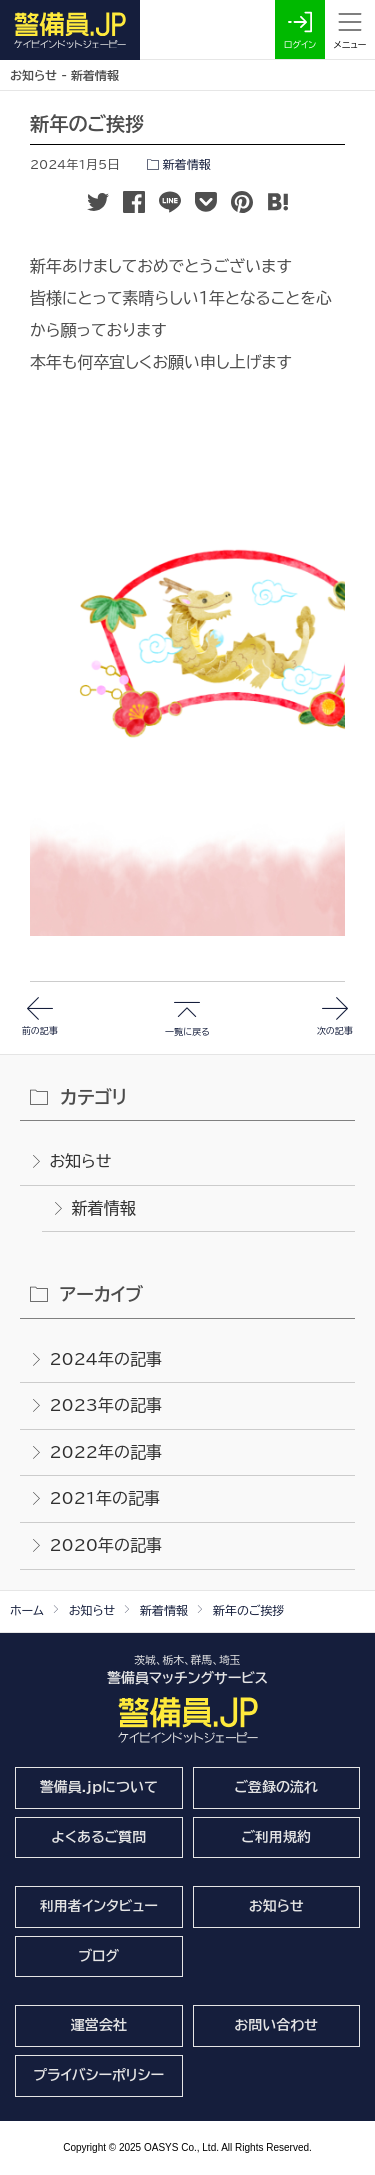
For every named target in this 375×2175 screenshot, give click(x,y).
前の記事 (40, 695)
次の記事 (335, 695)
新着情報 (187, 164)
